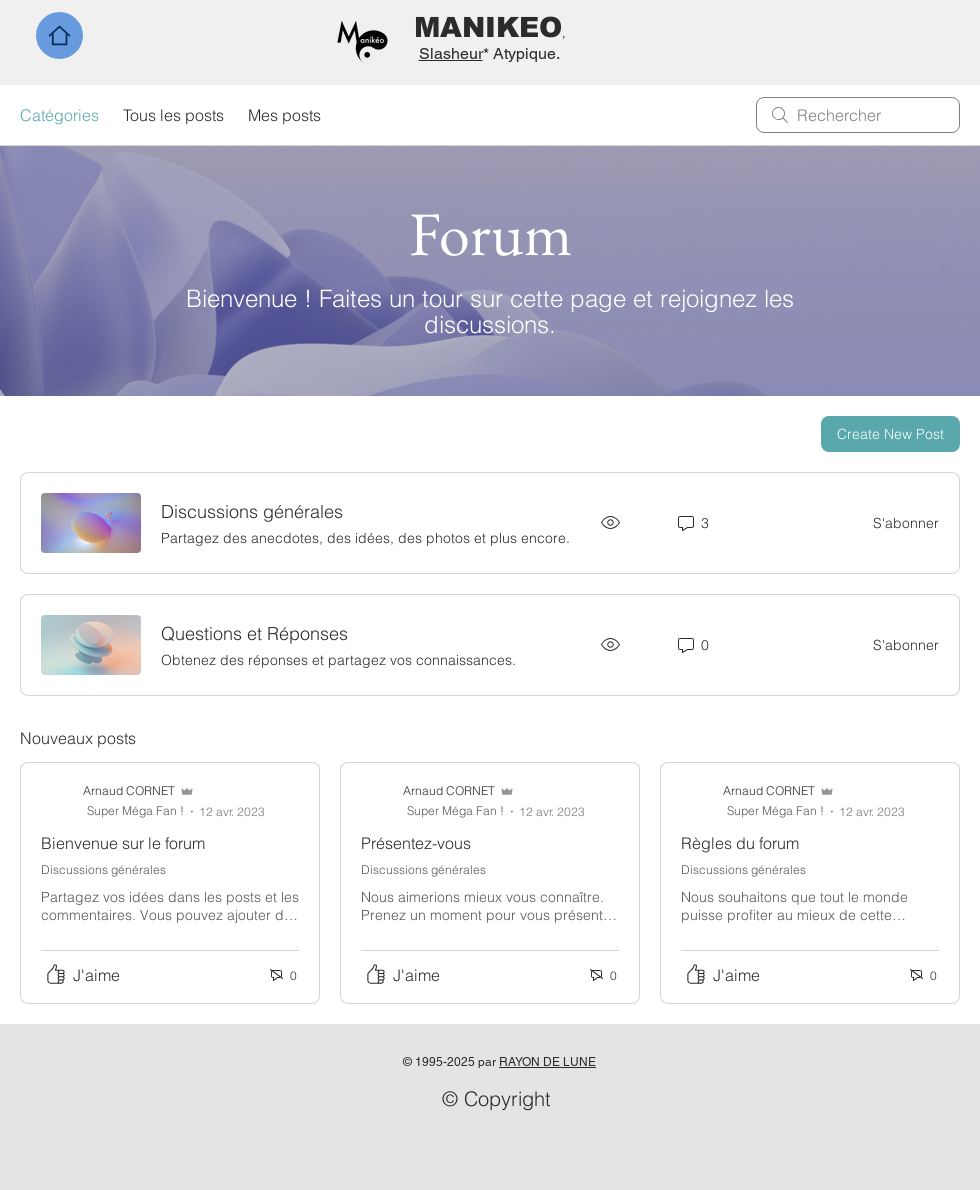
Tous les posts (173, 115)
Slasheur (451, 53)
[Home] (59, 35)
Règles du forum (740, 843)
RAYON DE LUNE (547, 1062)
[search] (858, 115)
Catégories (59, 115)
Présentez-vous (416, 843)
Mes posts (284, 115)
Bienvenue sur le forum (123, 843)
